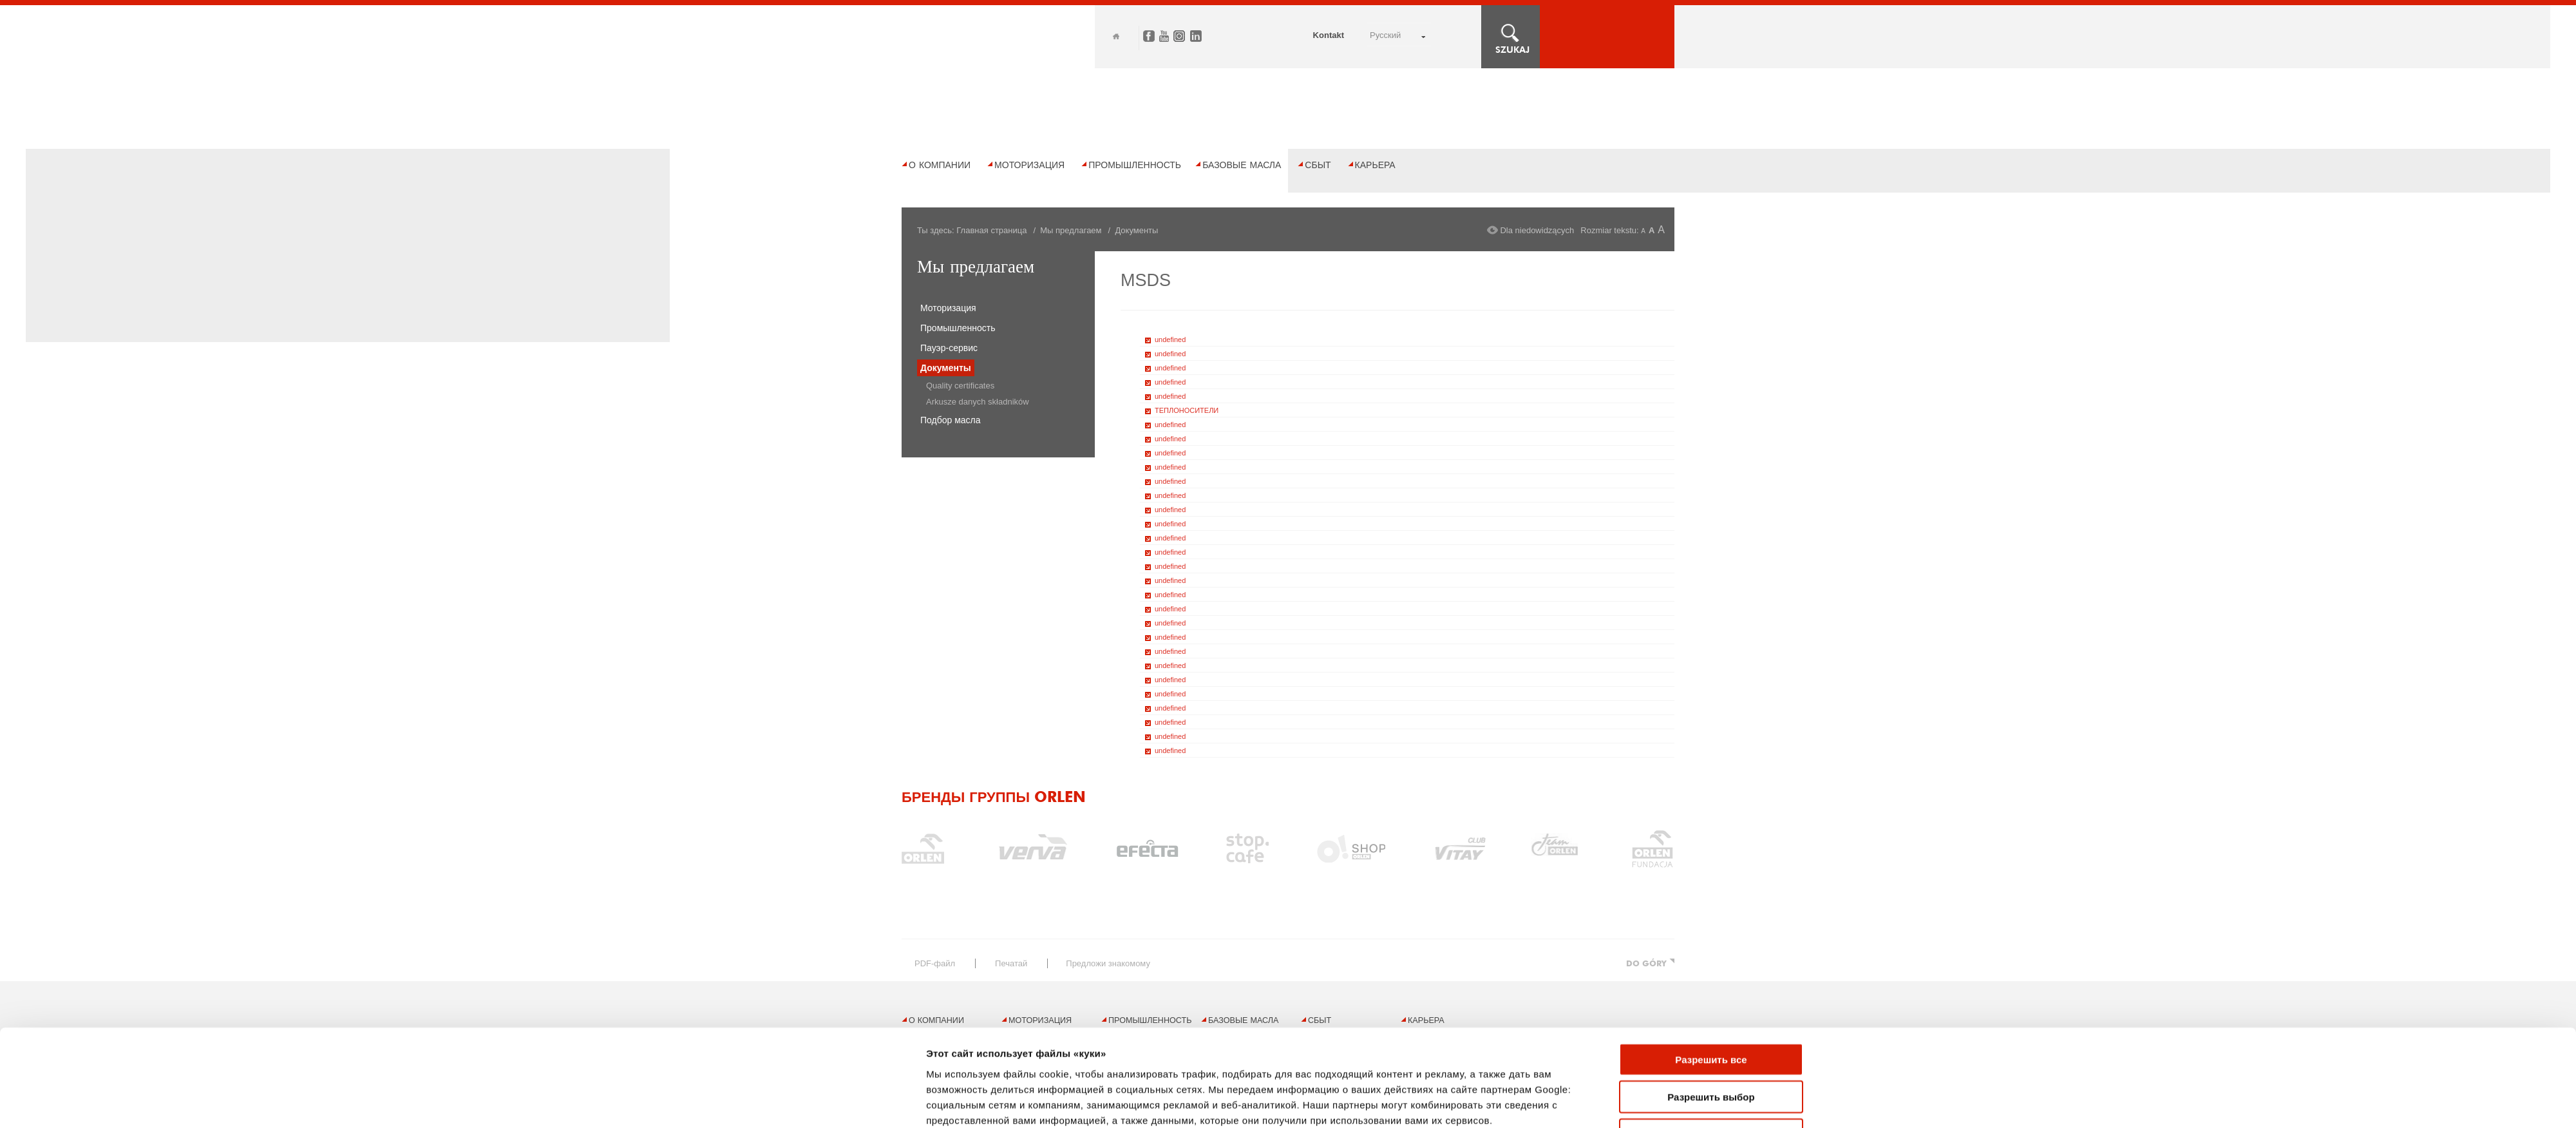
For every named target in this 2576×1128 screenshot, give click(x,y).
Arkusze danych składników (977, 401)
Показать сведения (972, 992)
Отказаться (1711, 945)
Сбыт (1318, 164)
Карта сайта (924, 1090)
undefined (1170, 339)
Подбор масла (950, 420)
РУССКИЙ (1385, 35)
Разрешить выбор (1710, 907)
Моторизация (1029, 164)
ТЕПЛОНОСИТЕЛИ (1186, 410)
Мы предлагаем (1070, 230)
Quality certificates (960, 385)
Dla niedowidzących (1537, 230)
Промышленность (1134, 164)
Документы (945, 368)
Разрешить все (1711, 870)
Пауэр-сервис (949, 348)
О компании (940, 164)
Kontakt (1328, 35)
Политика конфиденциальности (1185, 1090)
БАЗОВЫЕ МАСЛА (1241, 164)
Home (1116, 36)
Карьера (1375, 164)
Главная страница (991, 230)
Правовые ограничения (1036, 1090)
